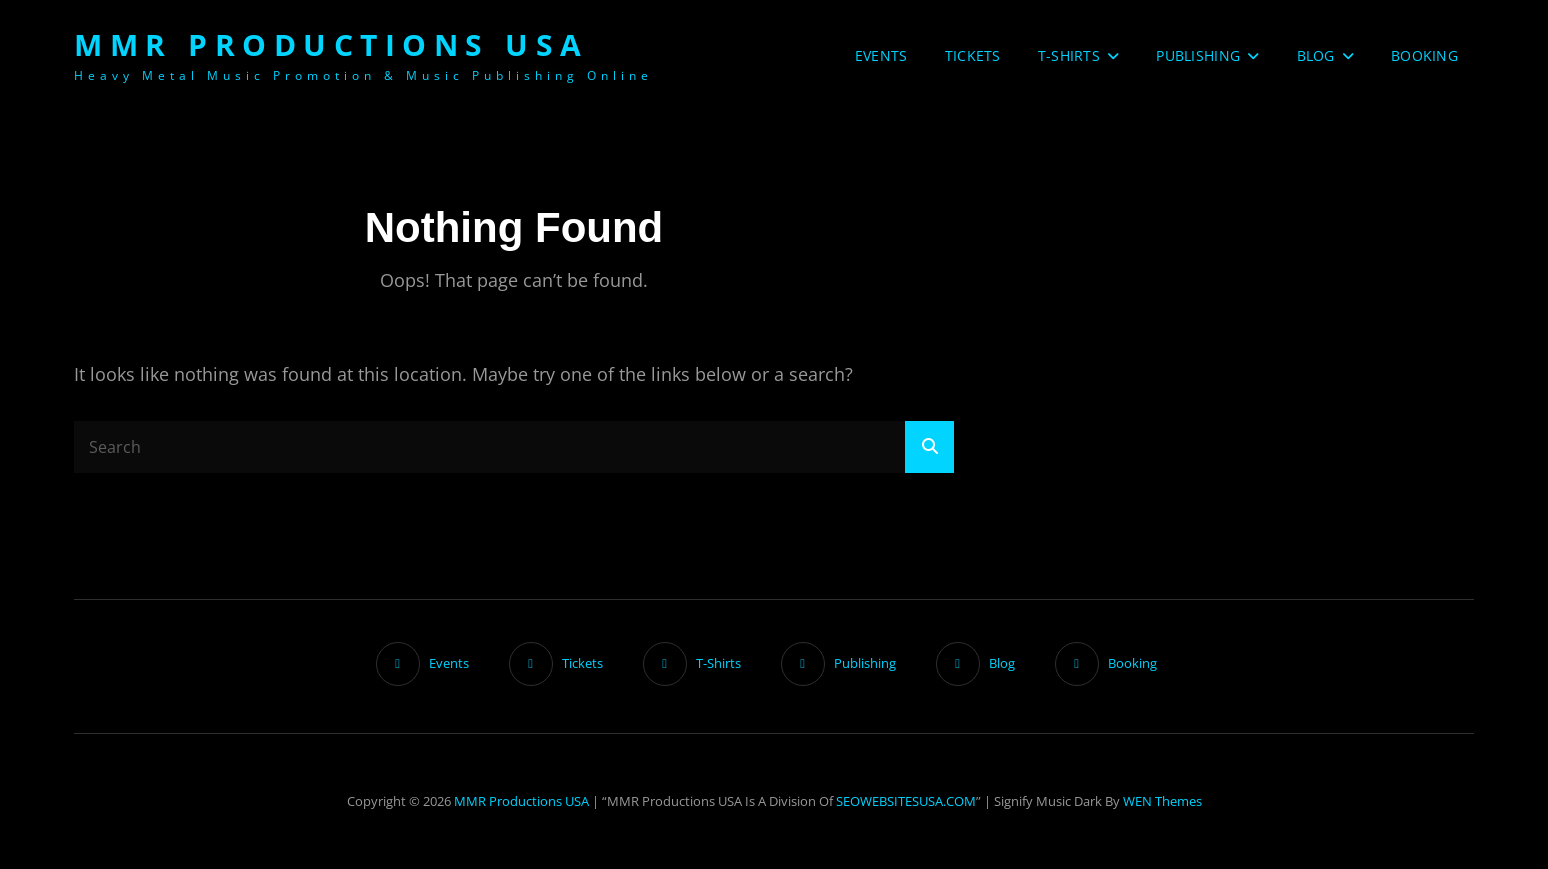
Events (881, 55)
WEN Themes (1162, 801)
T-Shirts (1069, 55)
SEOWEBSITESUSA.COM (906, 801)
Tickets (973, 55)
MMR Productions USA (331, 44)
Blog (1316, 55)
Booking (1424, 55)
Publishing (1198, 55)
